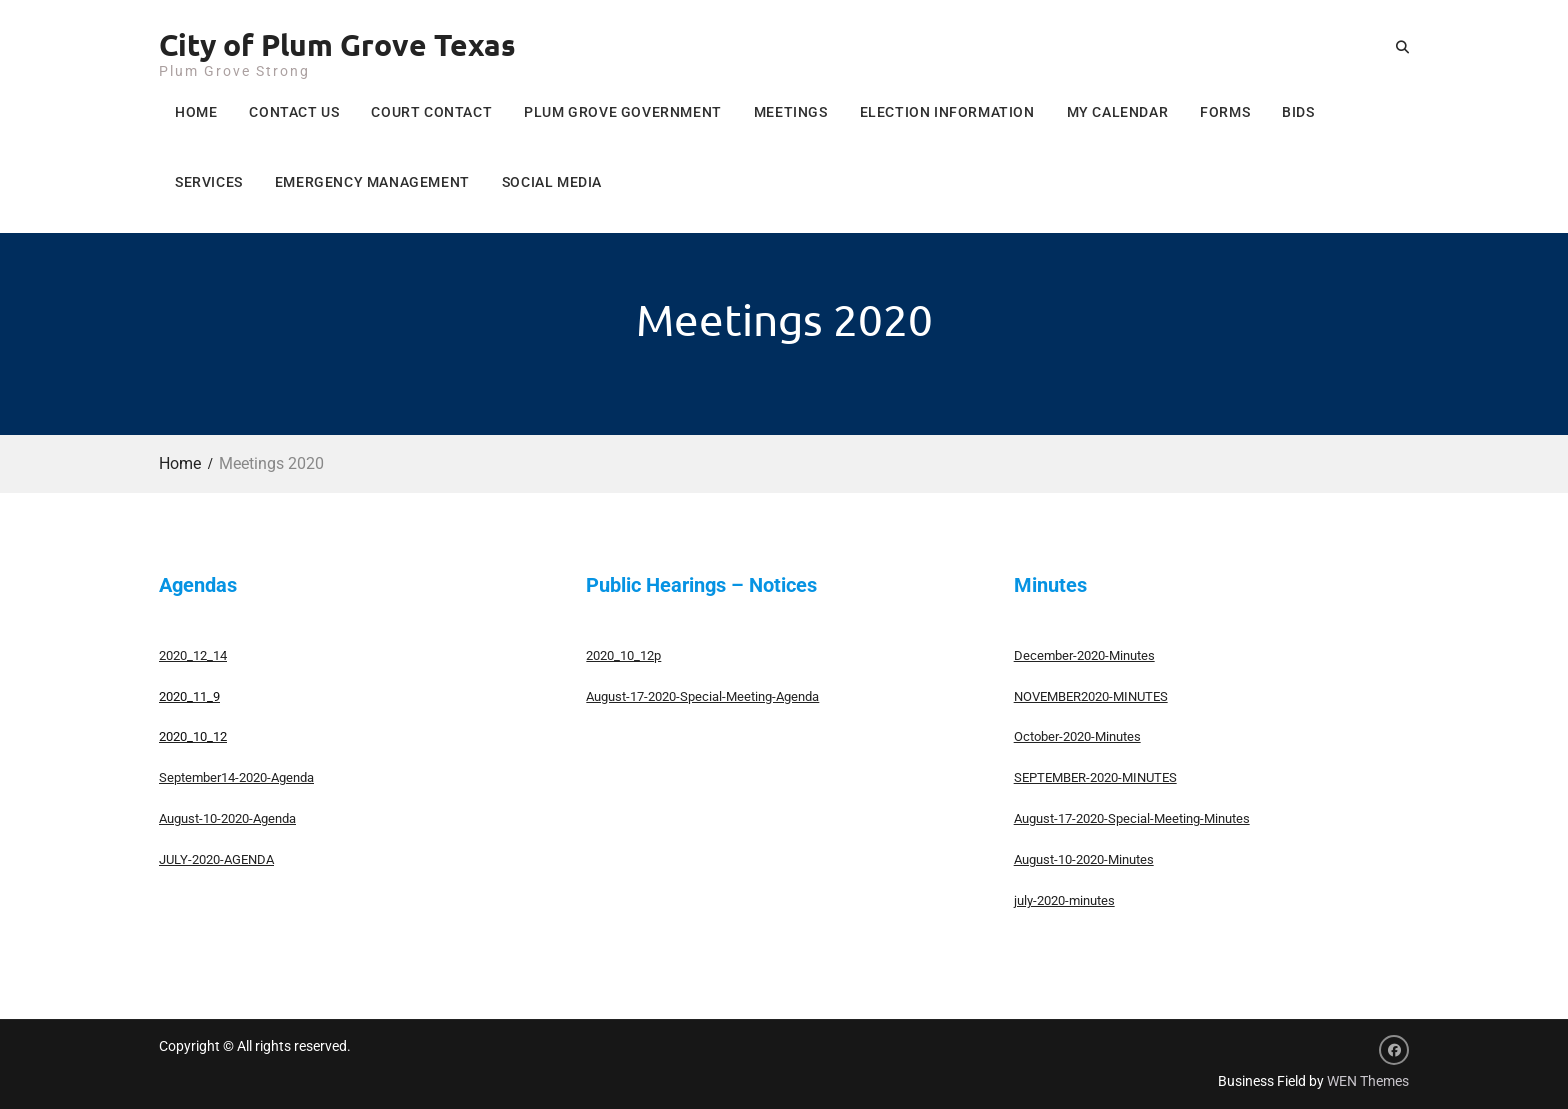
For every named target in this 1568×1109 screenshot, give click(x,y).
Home (196, 112)
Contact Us (294, 112)
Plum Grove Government (623, 112)
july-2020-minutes (1064, 900)
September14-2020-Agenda (236, 777)
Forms (1225, 112)
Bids (1298, 112)
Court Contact (431, 112)
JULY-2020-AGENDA (216, 859)
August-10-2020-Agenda (227, 818)
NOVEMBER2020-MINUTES (1091, 696)
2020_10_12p (623, 655)
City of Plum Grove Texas (337, 44)
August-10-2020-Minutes (1084, 859)
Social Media (552, 182)
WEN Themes (1368, 1081)
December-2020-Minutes (1084, 655)
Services (209, 182)
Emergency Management (372, 182)
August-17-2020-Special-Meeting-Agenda (702, 696)
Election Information (947, 112)
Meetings (791, 112)
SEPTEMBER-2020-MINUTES (1095, 777)
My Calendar (1118, 112)
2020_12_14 (193, 655)
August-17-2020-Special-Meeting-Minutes (1132, 818)
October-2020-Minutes (1077, 736)
